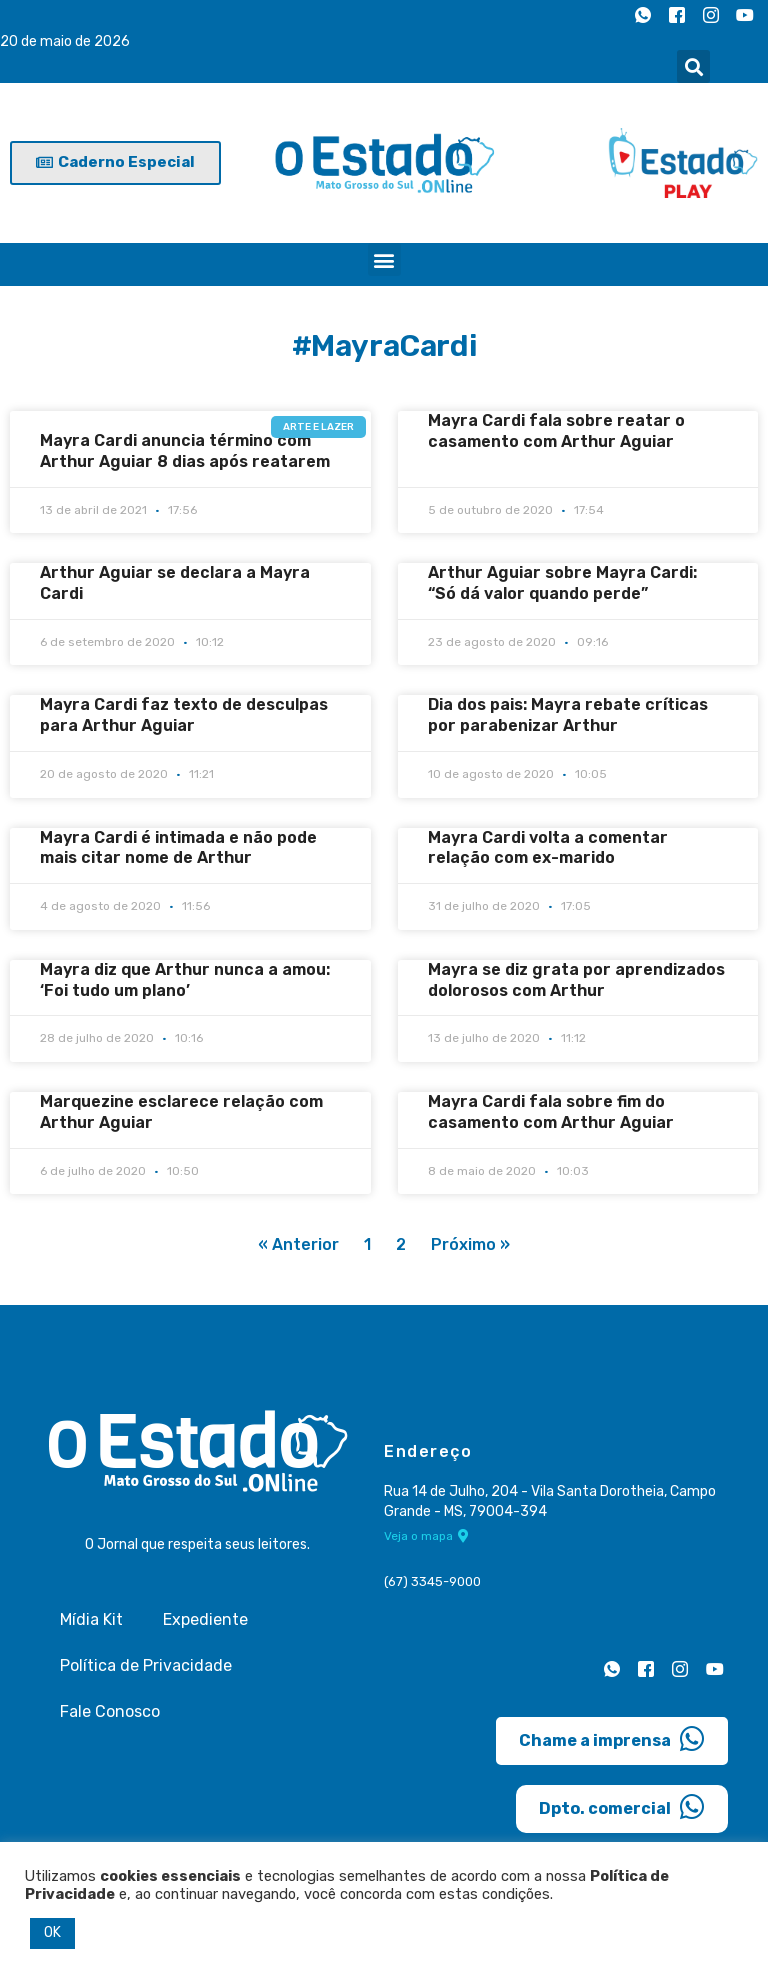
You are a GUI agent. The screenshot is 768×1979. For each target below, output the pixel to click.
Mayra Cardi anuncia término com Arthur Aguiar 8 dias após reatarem (185, 451)
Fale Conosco (110, 1711)
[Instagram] (711, 15)
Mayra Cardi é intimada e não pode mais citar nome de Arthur (178, 848)
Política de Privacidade (146, 1665)
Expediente (205, 1619)
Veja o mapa (426, 1536)
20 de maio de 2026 (65, 41)
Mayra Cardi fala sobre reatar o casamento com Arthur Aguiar (556, 431)
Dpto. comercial (622, 1807)
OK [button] (52, 1932)
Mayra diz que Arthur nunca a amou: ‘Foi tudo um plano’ (185, 980)
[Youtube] (745, 15)
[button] (693, 66)
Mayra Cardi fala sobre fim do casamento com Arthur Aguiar (551, 1112)
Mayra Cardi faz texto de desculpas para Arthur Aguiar (184, 715)
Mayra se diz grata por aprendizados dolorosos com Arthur (576, 980)
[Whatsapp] (643, 15)
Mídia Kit (91, 1619)
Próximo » (470, 1244)
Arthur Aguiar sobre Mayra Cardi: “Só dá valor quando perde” (562, 583)
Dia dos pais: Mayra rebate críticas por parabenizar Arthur (568, 715)
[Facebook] (677, 15)
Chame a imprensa (612, 1739)
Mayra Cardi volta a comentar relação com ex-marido (548, 848)
